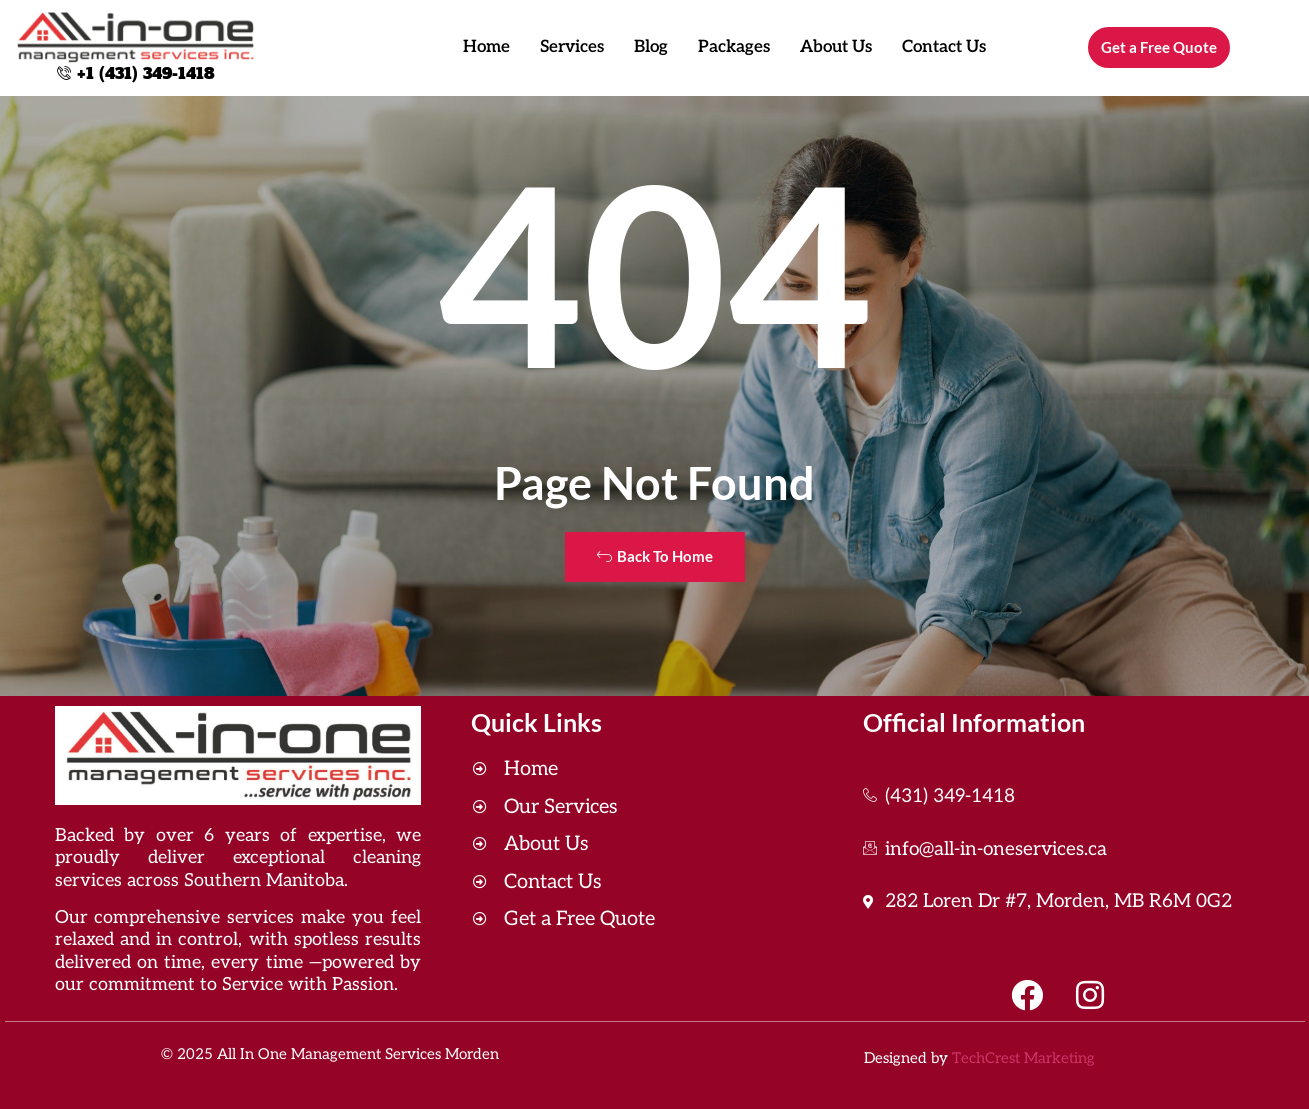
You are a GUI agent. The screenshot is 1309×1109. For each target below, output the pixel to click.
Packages (734, 47)
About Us (836, 47)
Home (486, 47)
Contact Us (944, 47)
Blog (651, 47)
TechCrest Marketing (1023, 1058)
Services (572, 47)
